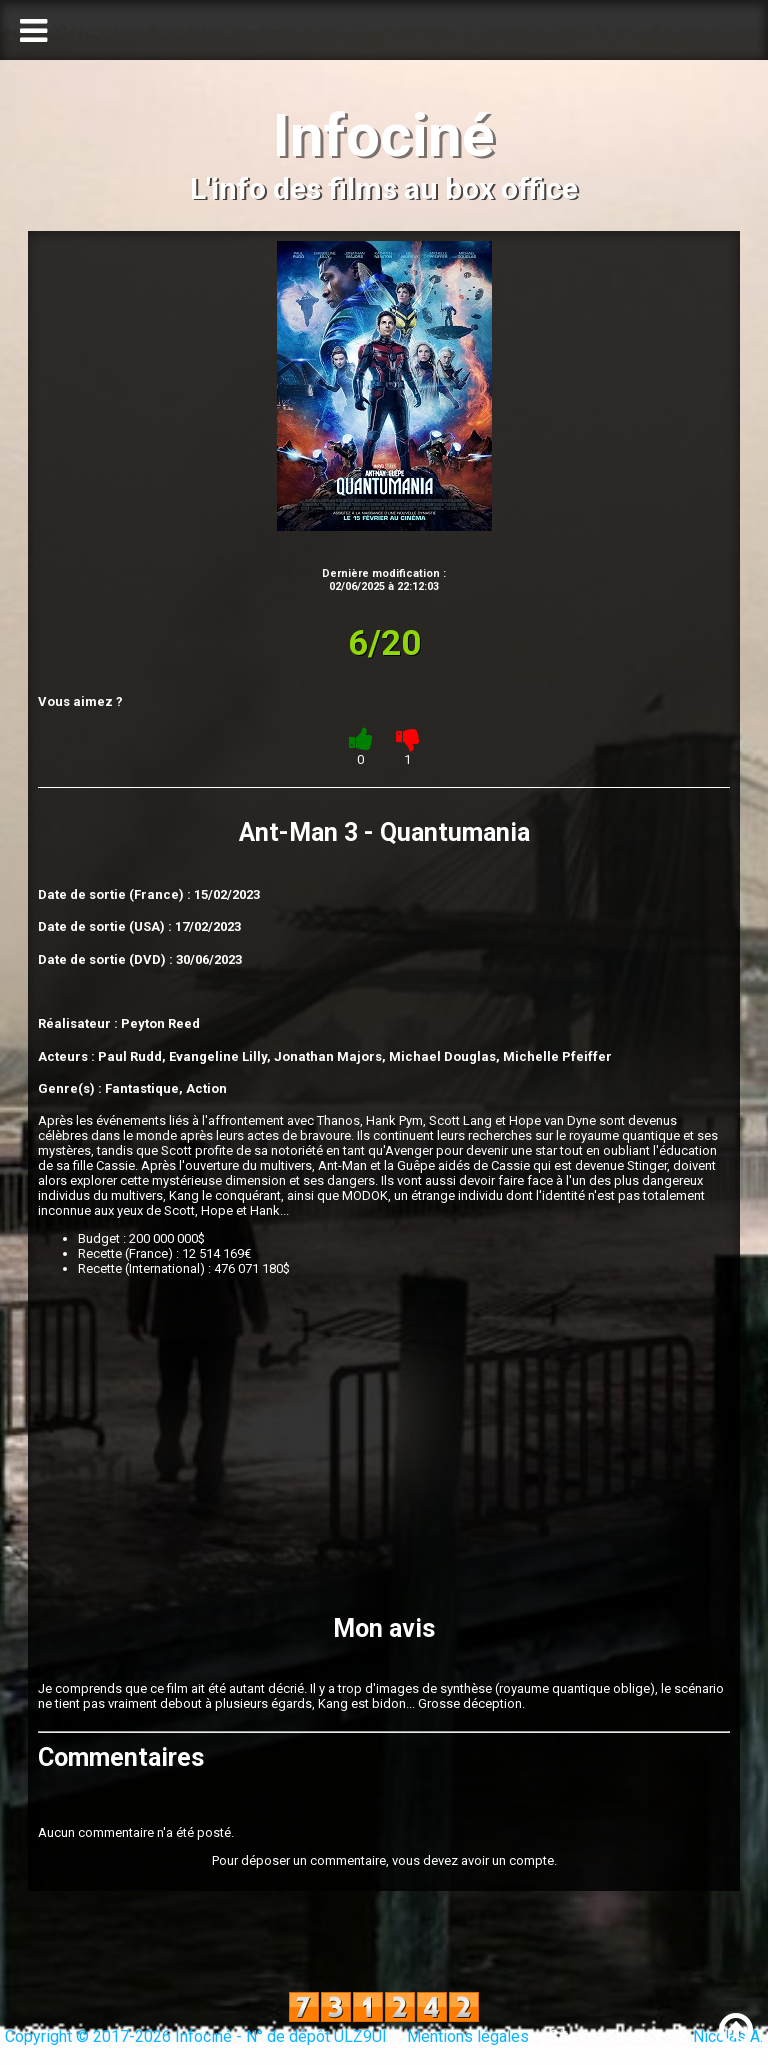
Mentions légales (468, 2036)
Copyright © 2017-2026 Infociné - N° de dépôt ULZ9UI (196, 2036)
